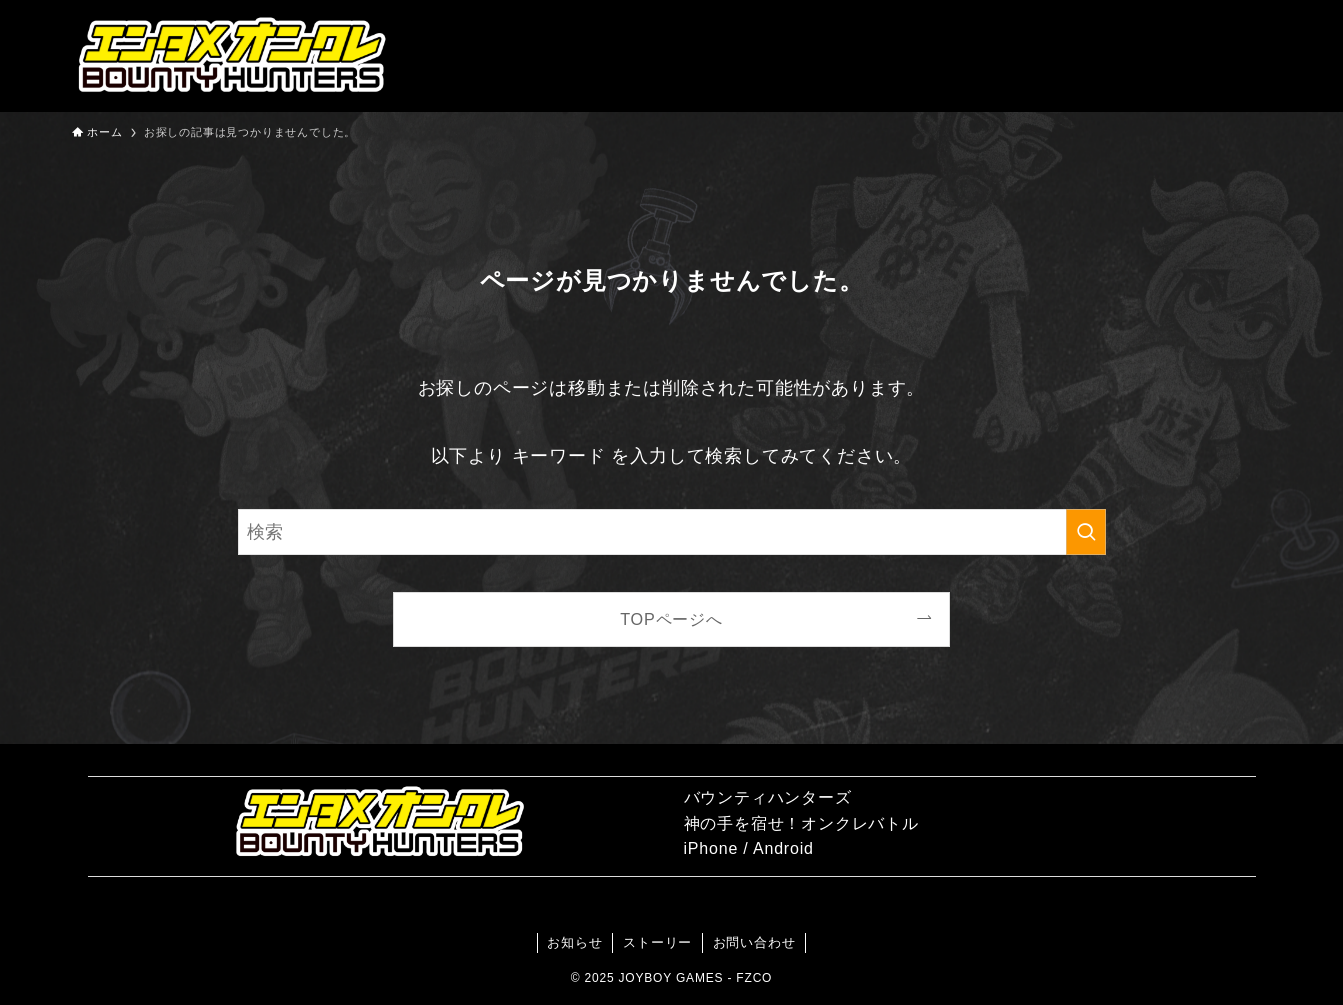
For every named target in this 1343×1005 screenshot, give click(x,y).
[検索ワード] (672, 532)
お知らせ (574, 942)
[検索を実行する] (1086, 532)
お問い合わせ (754, 942)
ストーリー (657, 942)
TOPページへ (671, 619)
